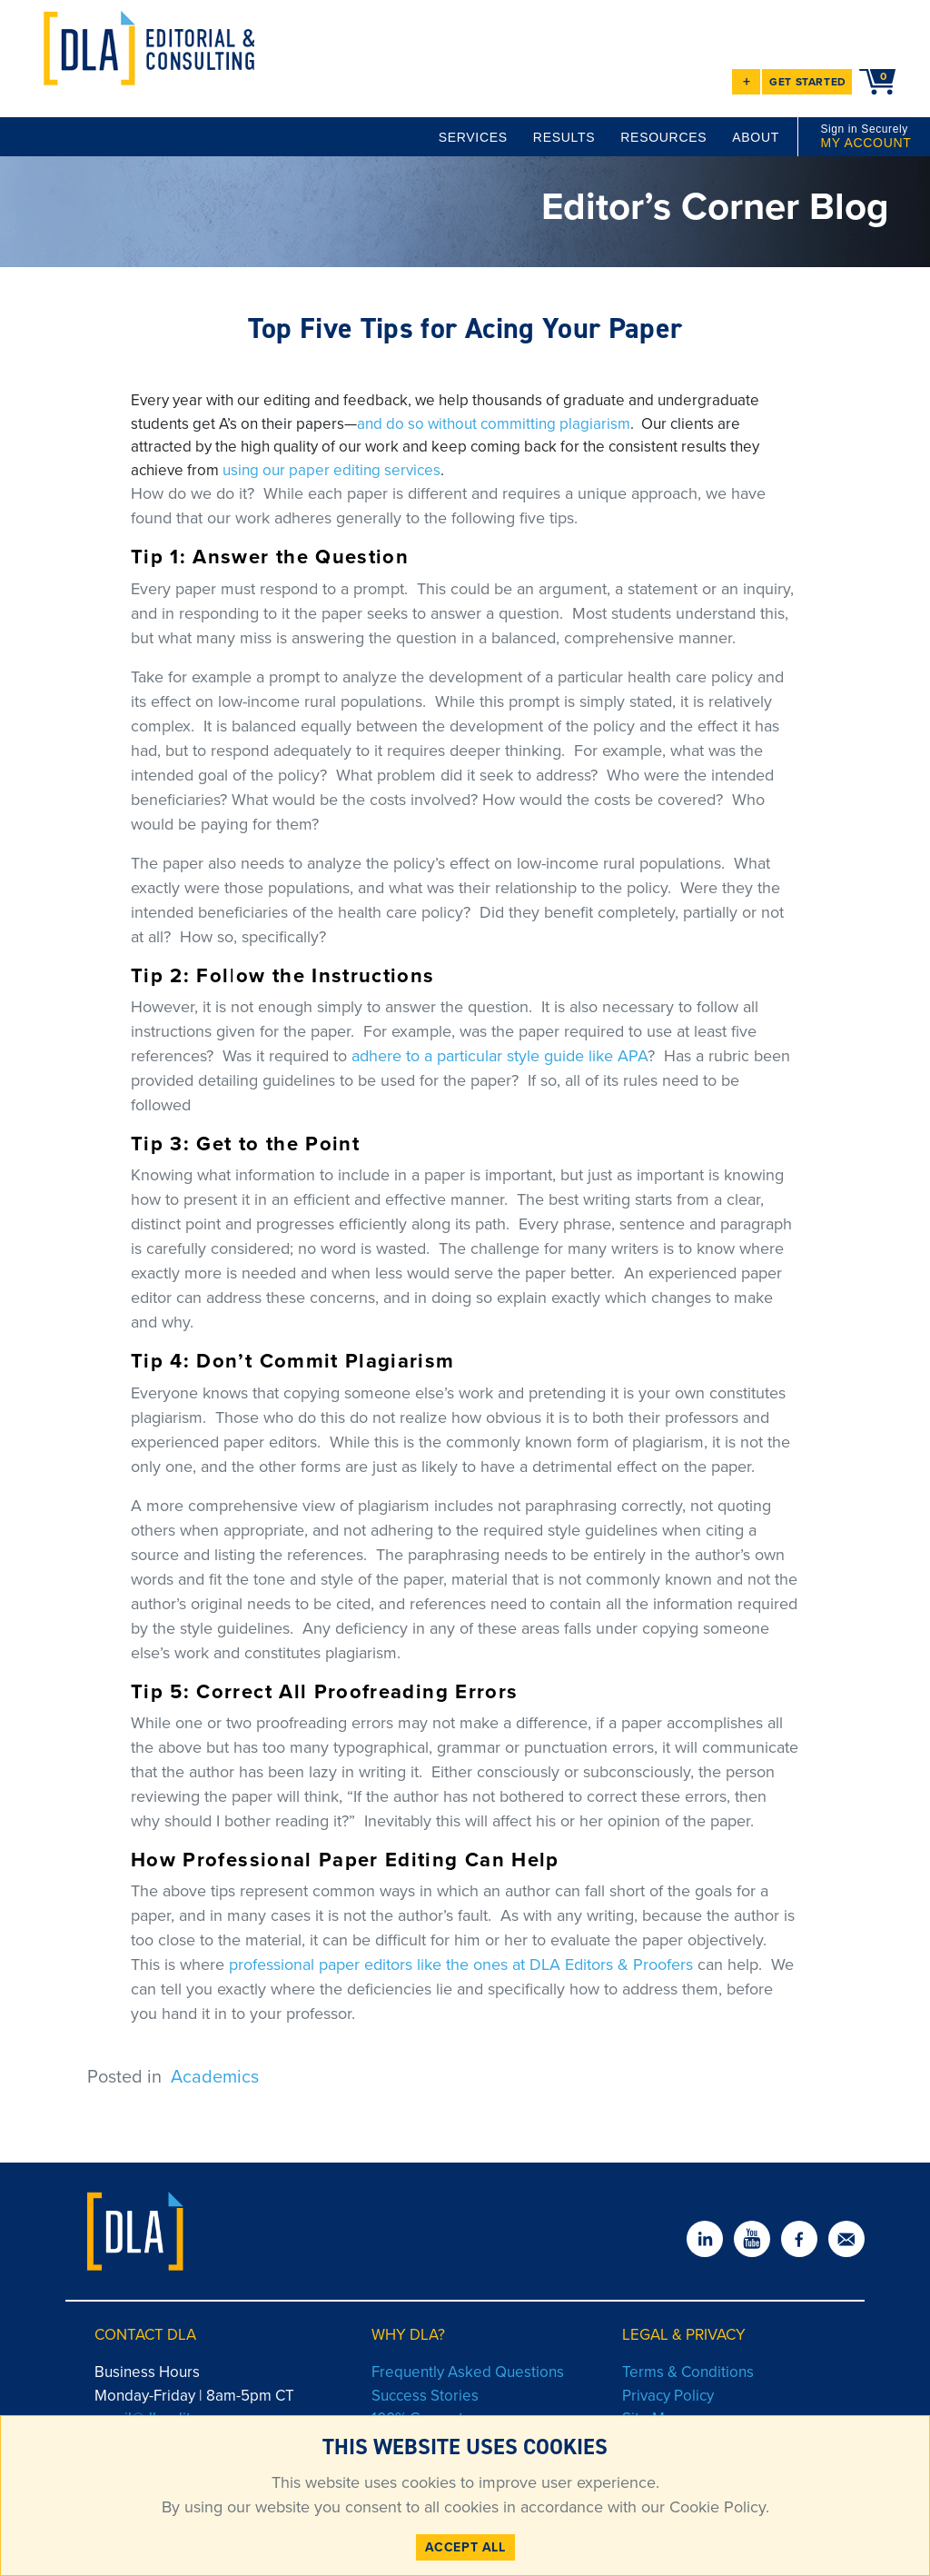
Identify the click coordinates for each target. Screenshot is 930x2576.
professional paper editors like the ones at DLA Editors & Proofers (461, 1964)
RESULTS (564, 137)
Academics (215, 2076)
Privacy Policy (668, 2395)
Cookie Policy (715, 2507)
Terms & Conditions (688, 2372)
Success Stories (425, 2395)
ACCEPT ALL (465, 2547)
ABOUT (755, 137)
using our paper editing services (331, 470)
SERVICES (473, 137)
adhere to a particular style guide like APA (499, 1056)
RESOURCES (663, 137)
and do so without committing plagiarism (493, 424)
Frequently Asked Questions (467, 2372)
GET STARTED (807, 82)
